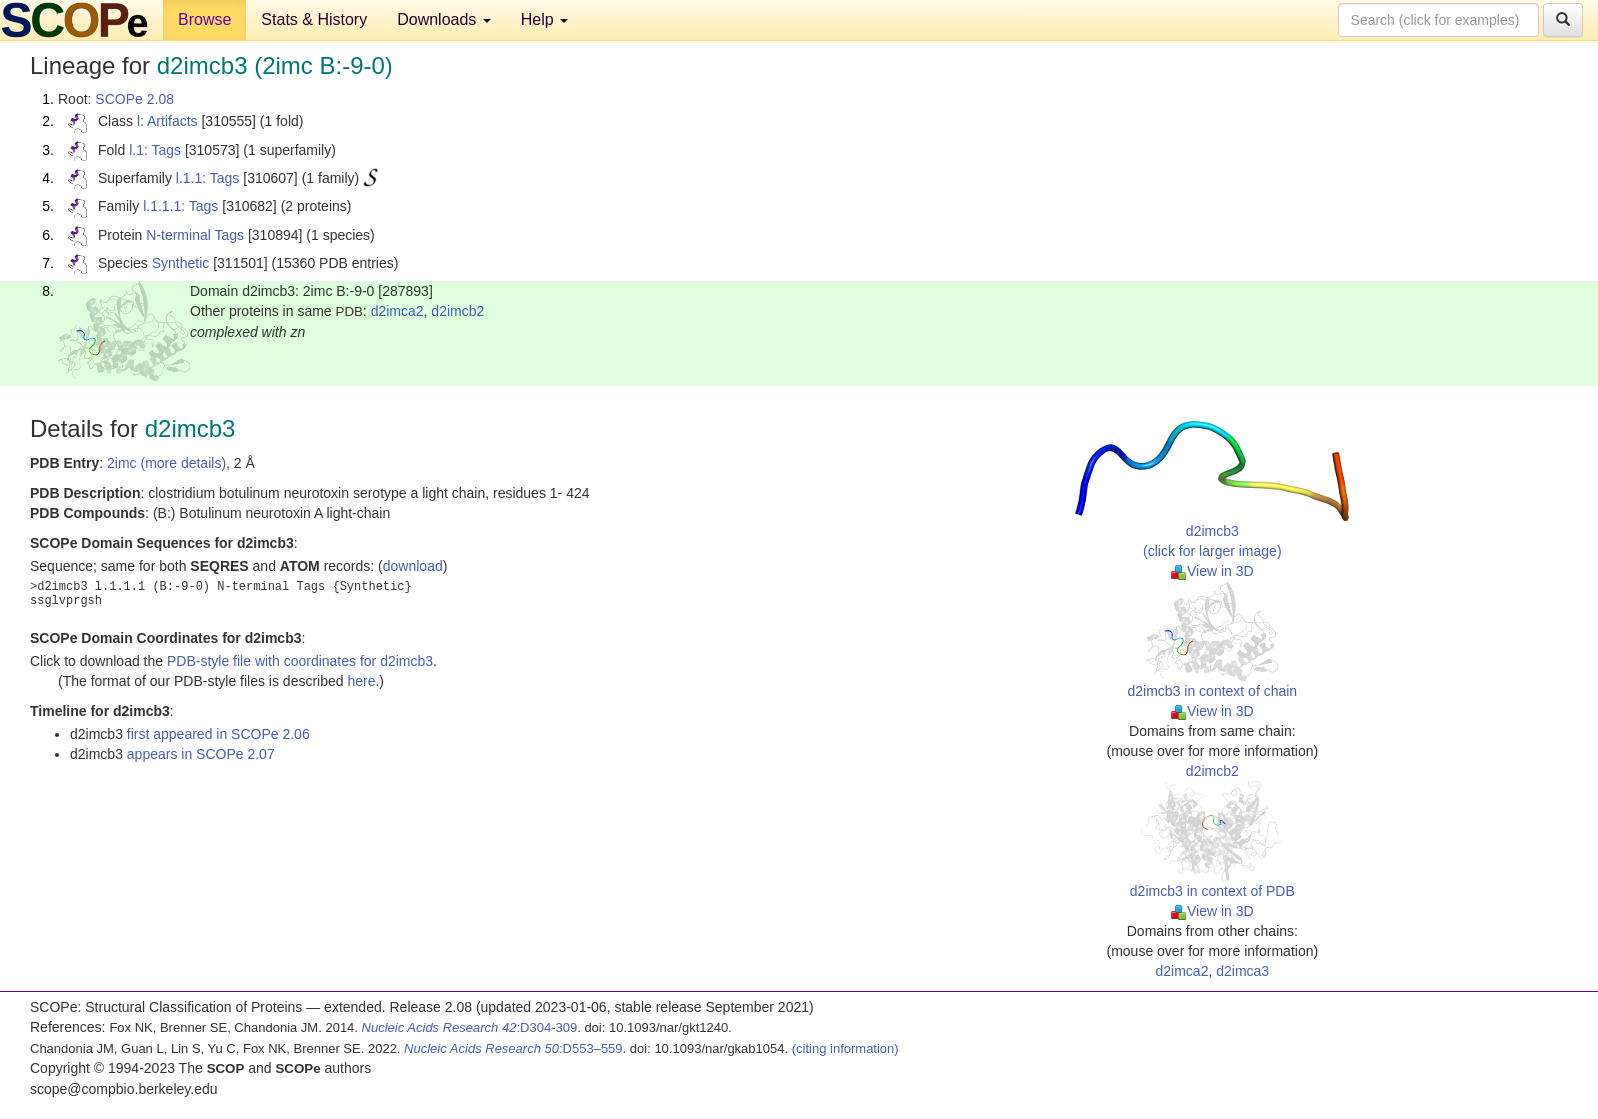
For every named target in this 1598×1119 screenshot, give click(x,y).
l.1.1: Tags (208, 178)
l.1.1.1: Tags (180, 206)
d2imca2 (397, 311)
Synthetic (181, 263)
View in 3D (1212, 571)
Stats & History (314, 19)
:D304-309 (470, 1027)
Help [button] (544, 19)
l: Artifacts (167, 121)
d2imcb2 (457, 311)
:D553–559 (513, 1048)
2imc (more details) (166, 463)
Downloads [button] (444, 19)
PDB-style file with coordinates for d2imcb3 (300, 661)
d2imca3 (1242, 971)
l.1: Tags (155, 150)
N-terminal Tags (195, 235)
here (361, 681)
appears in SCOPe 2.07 (201, 754)
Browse (204, 19)
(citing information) (845, 1048)
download (413, 566)
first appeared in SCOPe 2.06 (218, 734)
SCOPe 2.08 (134, 99)
